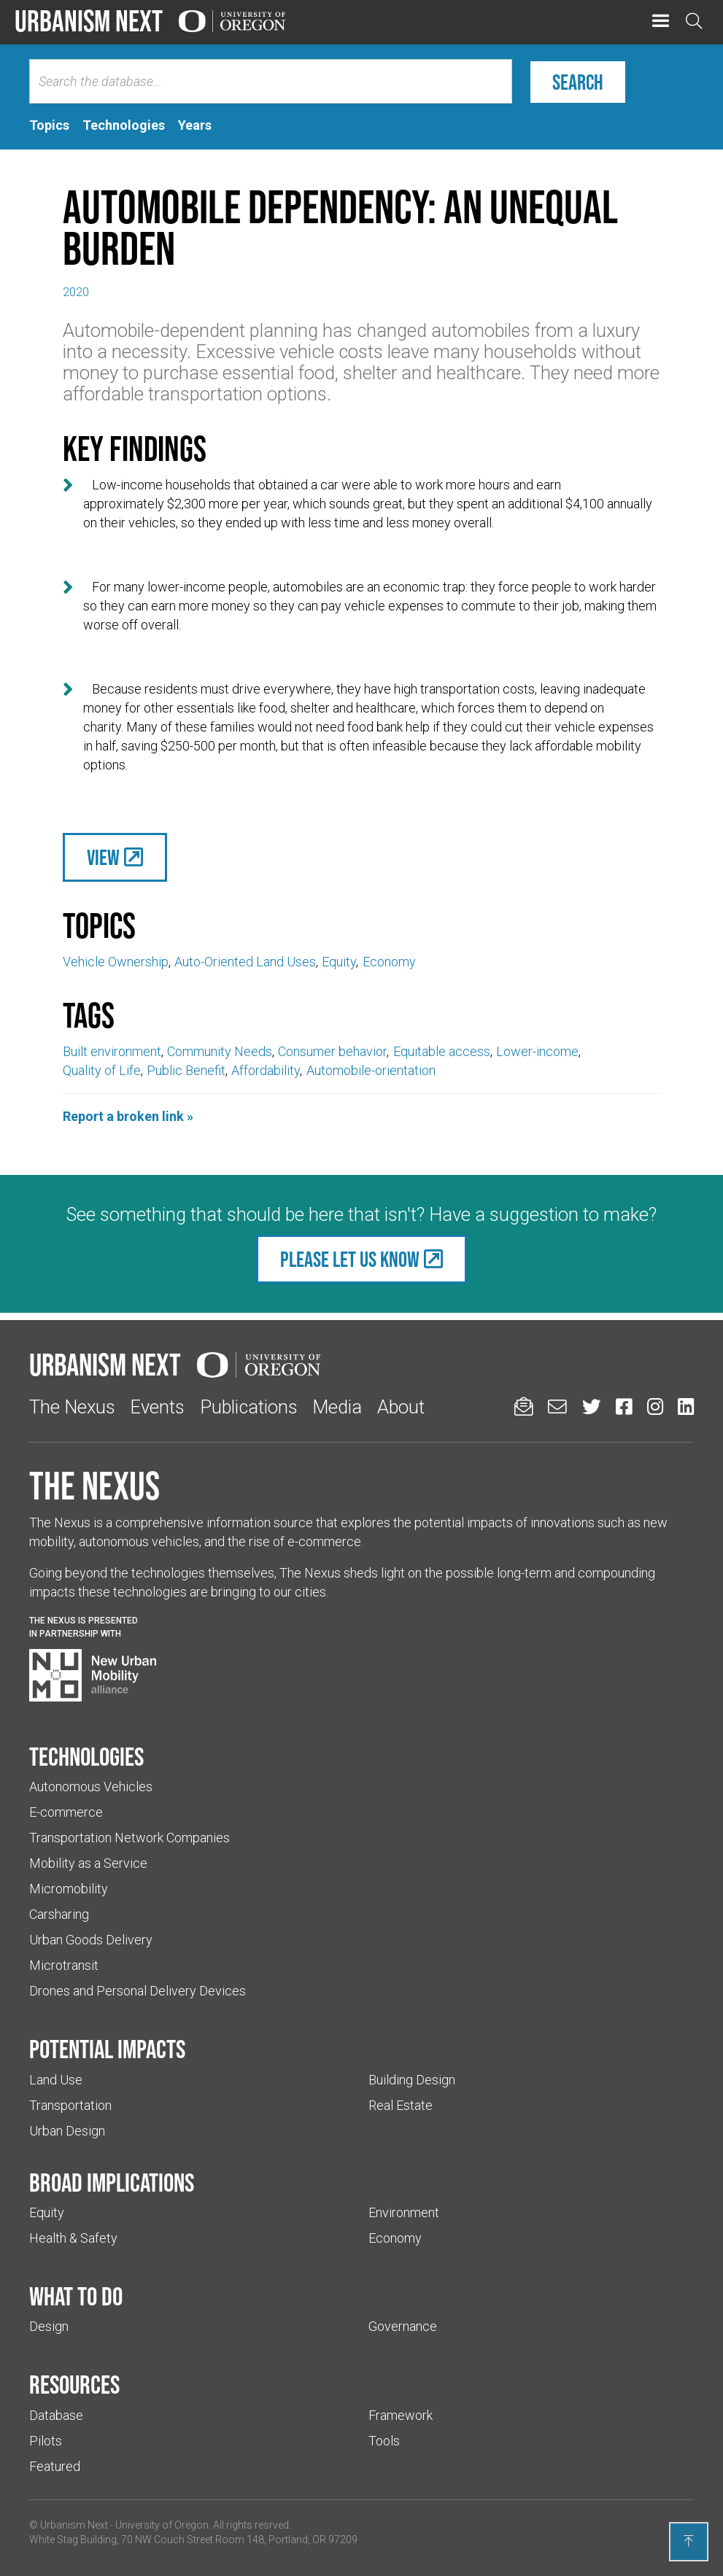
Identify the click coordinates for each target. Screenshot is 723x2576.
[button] (660, 21)
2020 (76, 292)
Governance (402, 2326)
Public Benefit (186, 1070)
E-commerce (66, 1812)
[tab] (49, 125)
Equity (339, 961)
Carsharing (59, 1914)
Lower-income (537, 1051)
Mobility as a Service (88, 1863)
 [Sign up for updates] (523, 1406)
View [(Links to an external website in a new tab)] (103, 857)
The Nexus (72, 1407)
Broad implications (111, 2182)
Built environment (112, 1051)
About (401, 1407)
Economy (389, 961)
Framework (400, 2415)
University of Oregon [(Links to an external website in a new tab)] (162, 2525)
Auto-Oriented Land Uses (245, 961)
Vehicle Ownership (116, 961)
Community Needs (219, 1051)
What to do (76, 2296)
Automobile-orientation (371, 1070)
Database (56, 2415)
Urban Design (67, 2130)
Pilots (45, 2440)
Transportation (70, 2105)
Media (337, 1407)
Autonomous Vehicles (90, 1786)
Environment (403, 2212)
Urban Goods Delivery (90, 1939)
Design (49, 2326)
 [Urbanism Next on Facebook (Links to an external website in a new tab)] (624, 1406)
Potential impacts (107, 2048)
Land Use (55, 2079)
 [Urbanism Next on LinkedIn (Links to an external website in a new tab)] (686, 1406)
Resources (74, 2384)
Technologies (86, 1756)
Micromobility (68, 1888)
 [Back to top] (689, 2541)
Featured (54, 2466)
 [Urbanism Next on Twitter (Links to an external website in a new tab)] (591, 1406)
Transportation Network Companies (129, 1837)
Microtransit (63, 1965)
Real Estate (400, 2105)
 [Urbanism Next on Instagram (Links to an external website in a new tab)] (655, 1406)
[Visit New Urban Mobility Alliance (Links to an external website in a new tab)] (92, 1675)
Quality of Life (102, 1070)
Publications (249, 1407)
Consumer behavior (332, 1051)
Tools (384, 2440)
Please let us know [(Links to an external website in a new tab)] (350, 1259)
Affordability (265, 1070)
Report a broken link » (128, 1116)
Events (157, 1407)
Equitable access (441, 1051)
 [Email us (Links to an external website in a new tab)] (557, 1406)
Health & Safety (73, 2238)
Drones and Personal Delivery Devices (137, 1990)
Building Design (411, 2079)
